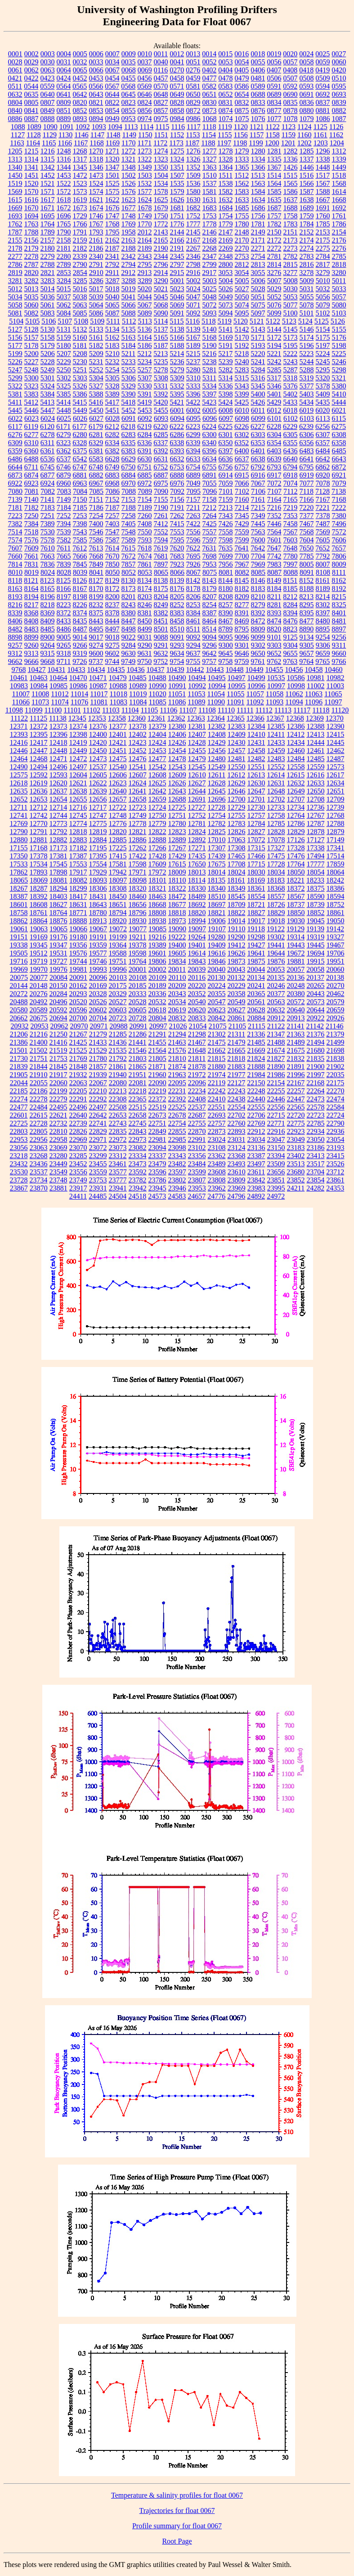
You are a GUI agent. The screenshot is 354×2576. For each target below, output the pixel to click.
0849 (47, 110)
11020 (157, 694)
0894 (96, 118)
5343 (242, 386)
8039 (80, 572)
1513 (258, 175)
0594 (322, 86)
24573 (157, 1196)
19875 (256, 961)
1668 (339, 199)
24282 (315, 1188)
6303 (258, 434)
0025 (322, 54)
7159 (226, 499)
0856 (145, 110)
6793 (274, 467)
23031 (237, 1139)
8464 (209, 621)
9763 (290, 661)
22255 (276, 1091)
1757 (274, 216)
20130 (216, 977)
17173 (58, 848)
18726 (276, 904)
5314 (225, 378)
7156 (177, 499)
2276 (339, 248)
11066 (21, 702)
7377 (307, 515)
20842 (217, 1018)
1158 (272, 135)
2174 (307, 240)
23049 (296, 1139)
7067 (258, 483)
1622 (112, 199)
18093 (98, 880)
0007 (112, 54)
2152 (307, 232)
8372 (64, 613)
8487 (80, 629)
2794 (128, 264)
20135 (276, 977)
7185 (80, 507)
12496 (58, 767)
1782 (274, 224)
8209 (242, 596)
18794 (118, 912)
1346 (96, 167)
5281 (209, 370)
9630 (128, 653)
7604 (307, 540)
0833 (258, 102)
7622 (193, 548)
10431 (57, 669)
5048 (209, 297)
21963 (177, 1074)
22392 (177, 1099)
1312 (339, 151)
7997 (290, 564)
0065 (80, 70)
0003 (47, 54)
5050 (242, 297)
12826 (237, 831)
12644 (197, 791)
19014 (237, 921)
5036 (47, 297)
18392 (39, 896)
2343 (145, 256)
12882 (58, 840)
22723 (316, 1115)
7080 (15, 491)
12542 (157, 767)
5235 (161, 361)
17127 (316, 840)
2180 (47, 248)
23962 (217, 1188)
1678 (145, 208)
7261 (161, 515)
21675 (296, 1050)
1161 (320, 135)
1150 (145, 135)
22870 (197, 1131)
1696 (64, 216)
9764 (306, 661)
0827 (161, 102)
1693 (15, 216)
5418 (128, 402)
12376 (98, 726)
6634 (209, 459)
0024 (306, 54)
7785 (307, 556)
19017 (256, 921)
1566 (307, 183)
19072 (118, 929)
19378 (138, 945)
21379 (335, 1034)
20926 (336, 1018)
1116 (178, 127)
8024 (47, 572)
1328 (226, 159)
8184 (274, 588)
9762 (274, 661)
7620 (177, 548)
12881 (39, 840)
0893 (80, 118)
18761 (39, 912)
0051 (193, 62)
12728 (216, 807)
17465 (237, 856)
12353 (97, 718)
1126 (336, 127)
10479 (118, 677)
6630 (145, 459)
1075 (242, 118)
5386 (80, 394)
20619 (177, 1010)
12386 (296, 726)
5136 (145, 329)
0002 (31, 54)
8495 (96, 629)
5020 (145, 289)
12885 (118, 840)
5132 (80, 329)
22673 (157, 1115)
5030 (290, 289)
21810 (177, 1058)
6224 (209, 426)
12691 (197, 799)
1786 (339, 224)
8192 (339, 588)
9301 (242, 645)
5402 (290, 394)
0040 (161, 62)
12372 (39, 726)
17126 (296, 840)
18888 (78, 921)
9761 (258, 661)
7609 (31, 548)
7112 (290, 491)
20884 (256, 1018)
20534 (177, 1002)
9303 (274, 645)
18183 (276, 880)
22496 (78, 1107)
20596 (78, 1010)
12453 (157, 750)
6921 (339, 475)
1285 (307, 151)
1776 (177, 224)
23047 (276, 1139)
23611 (256, 1172)
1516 (306, 175)
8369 (47, 613)
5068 (161, 305)
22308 (118, 1099)
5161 (96, 337)
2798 (193, 264)
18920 (118, 921)
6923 (31, 483)
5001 (177, 280)
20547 (217, 1002)
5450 (96, 410)
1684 (226, 208)
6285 (161, 434)
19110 (236, 929)
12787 (316, 823)
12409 (237, 734)
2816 (307, 264)
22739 (78, 1123)
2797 (177, 264)
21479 (237, 1042)
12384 (256, 726)
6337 (160, 443)
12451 (118, 750)
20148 (39, 985)
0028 (15, 62)
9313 (31, 653)
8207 (209, 596)
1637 (290, 199)
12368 (295, 718)
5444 (339, 402)
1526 (128, 183)
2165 (161, 240)
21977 (237, 1074)
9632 (161, 653)
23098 (177, 1147)
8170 (96, 588)
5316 (258, 378)
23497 (256, 1164)
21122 (276, 1026)
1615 (15, 199)
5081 (15, 313)
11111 (245, 710)
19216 (157, 937)
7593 (145, 540)
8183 (258, 588)
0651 (209, 94)
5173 (290, 337)
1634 (258, 199)
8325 (339, 605)
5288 (307, 370)
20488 (19, 1002)
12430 (237, 742)
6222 (177, 426)
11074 (59, 702)
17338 (316, 848)
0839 (339, 102)
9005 (64, 637)
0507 (290, 78)
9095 (226, 637)
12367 (275, 718)
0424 (64, 78)
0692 (323, 94)
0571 (177, 86)
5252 (96, 370)
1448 (323, 167)
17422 (138, 856)
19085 (157, 929)
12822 (157, 831)
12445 (336, 742)
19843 (197, 961)
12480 (217, 758)
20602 (98, 1010)
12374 (78, 726)
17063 (237, 840)
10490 (177, 677)
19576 (78, 953)
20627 (237, 1010)
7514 (15, 532)
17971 (138, 872)
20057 (296, 969)
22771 (276, 1123)
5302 (64, 378)
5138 (177, 329)
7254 (96, 515)
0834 (274, 102)
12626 (177, 783)
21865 (138, 1066)
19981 (78, 969)
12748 (118, 815)
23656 (276, 1172)
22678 (177, 1115)
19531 (58, 953)
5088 (128, 313)
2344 (161, 256)
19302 (276, 937)
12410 (256, 734)
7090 (161, 491)
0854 (112, 110)
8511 (193, 629)
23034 (256, 1139)
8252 (177, 605)
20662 (19, 1018)
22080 (118, 1083)
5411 (15, 402)
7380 (339, 515)
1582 (226, 191)
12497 (78, 767)
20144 (19, 985)
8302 (323, 605)
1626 (177, 199)
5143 (258, 329)
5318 (290, 378)
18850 (296, 912)
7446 (274, 524)
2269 (226, 248)
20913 (296, 1018)
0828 (177, 102)
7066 (242, 483)
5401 (274, 394)
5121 (257, 321)
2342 (128, 256)
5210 (112, 353)
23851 (276, 1180)
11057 (255, 694)
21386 (19, 1042)
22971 (98, 1139)
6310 (31, 443)
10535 (276, 677)
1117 (194, 127)
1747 (112, 216)
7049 (193, 483)
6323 (63, 443)
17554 (98, 864)
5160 (80, 337)
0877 (274, 110)
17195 (98, 848)
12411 (276, 734)
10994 (217, 686)
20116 (197, 977)
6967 (96, 483)
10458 (314, 669)
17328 (296, 848)
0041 (177, 62)
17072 (256, 840)
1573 (80, 191)
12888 (157, 840)
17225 (118, 848)
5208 (80, 353)
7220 (306, 507)
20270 (336, 985)
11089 (196, 702)
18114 (197, 880)
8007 (323, 564)
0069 (145, 70)
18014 (217, 872)
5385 (64, 394)
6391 (145, 451)
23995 (276, 1188)
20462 (336, 993)
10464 (58, 677)
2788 (47, 264)
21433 (98, 1042)
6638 (258, 459)
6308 (339, 434)
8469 (242, 621)
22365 (138, 1099)
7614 (112, 548)
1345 (80, 167)
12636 (39, 791)
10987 (98, 686)
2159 (80, 240)
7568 (307, 532)
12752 (197, 815)
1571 (47, 191)
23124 (237, 1147)
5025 (209, 289)
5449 (80, 410)
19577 (98, 953)
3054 (241, 272)
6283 (128, 434)
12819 (98, 831)
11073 (40, 702)
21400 (39, 1042)
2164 (145, 240)
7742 (274, 556)
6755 (209, 467)
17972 (157, 872)
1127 (18, 135)
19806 (157, 961)
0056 (274, 62)
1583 (242, 191)
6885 (145, 475)
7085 (96, 491)
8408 (31, 621)
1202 (304, 143)
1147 (97, 135)
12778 (138, 823)
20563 (276, 1002)
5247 (15, 370)
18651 (118, 904)
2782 (290, 256)
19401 (197, 945)
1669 (15, 208)
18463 (157, 896)
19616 (217, 953)
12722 (117, 807)
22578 (316, 1107)
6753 (177, 467)
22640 (78, 1115)
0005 (80, 54)
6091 (128, 418)
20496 (58, 1002)
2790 (80, 264)
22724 (336, 1115)
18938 (157, 921)
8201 (128, 596)
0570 (160, 86)
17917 (78, 872)
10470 (78, 677)
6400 (242, 451)
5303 (80, 378)
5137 (161, 329)
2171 (258, 240)
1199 (256, 143)
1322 (145, 159)
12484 (296, 758)
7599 (242, 540)
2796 (161, 264)
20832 (177, 1018)
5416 (96, 402)
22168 (315, 1083)
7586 (96, 540)
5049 (226, 297)
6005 (209, 410)
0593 (306, 86)
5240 (242, 361)
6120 (47, 426)
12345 (77, 718)
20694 (58, 1018)
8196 (47, 596)
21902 (336, 1066)
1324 (177, 159)
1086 (323, 118)
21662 (217, 1050)
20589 (39, 1010)
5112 (129, 321)
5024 (193, 289)
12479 (197, 758)
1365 (242, 167)
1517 (322, 175)
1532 (145, 183)
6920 (323, 475)
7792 (323, 556)
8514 (209, 629)
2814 (274, 264)
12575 (19, 775)
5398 (226, 394)
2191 (177, 248)
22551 (217, 1107)
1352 (193, 167)
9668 (47, 661)
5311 (209, 378)
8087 (274, 572)
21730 (19, 1058)
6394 (193, 451)
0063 (47, 70)
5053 (290, 297)
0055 (258, 62)
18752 (336, 904)
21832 (296, 1058)
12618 (19, 783)
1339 (339, 159)
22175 (335, 1083)
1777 (193, 224)
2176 (339, 240)
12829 (296, 831)
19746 (98, 961)
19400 (177, 945)
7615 (128, 548)
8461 (193, 621)
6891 (209, 475)
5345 (258, 386)
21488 (276, 1042)
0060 (339, 62)
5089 (145, 313)
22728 (39, 1123)
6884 (128, 475)
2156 (31, 240)
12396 (58, 734)
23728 (19, 1180)
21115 (256, 1026)
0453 (96, 78)
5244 (307, 361)
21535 (118, 1050)
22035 (336, 1074)
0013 (193, 54)
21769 (78, 1058)
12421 (118, 742)
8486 (64, 629)
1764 (47, 224)
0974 (145, 118)
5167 (193, 337)
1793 (96, 232)
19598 (138, 953)
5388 (96, 394)
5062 (64, 305)
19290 (236, 937)
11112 (264, 710)
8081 (226, 572)
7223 (15, 515)
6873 (15, 475)
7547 (112, 532)
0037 (145, 62)
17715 (256, 864)
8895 (322, 629)
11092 (255, 702)
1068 (209, 118)
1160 (304, 135)
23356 (197, 1155)
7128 (322, 491)
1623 (128, 199)
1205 (15, 151)
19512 (39, 953)
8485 (47, 629)
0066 (96, 70)
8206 (193, 596)
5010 (323, 280)
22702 (237, 1115)
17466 (256, 856)
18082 (78, 880)
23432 (19, 1164)
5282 (226, 370)
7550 (145, 532)
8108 (323, 572)
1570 (31, 191)
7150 (80, 499)
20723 (118, 1018)
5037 (64, 297)
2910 (96, 272)
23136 (256, 1147)
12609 (177, 775)
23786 (157, 1180)
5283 (242, 370)
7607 (15, 548)
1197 (224, 143)
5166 (177, 337)
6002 (193, 410)
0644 (112, 94)
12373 (58, 726)
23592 (138, 1172)
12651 (336, 791)
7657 (339, 548)
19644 (276, 953)
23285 (78, 1155)
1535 (177, 183)
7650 (306, 548)
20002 (157, 969)
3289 (145, 280)
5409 (323, 394)
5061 (47, 305)
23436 (39, 1164)
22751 (157, 1123)
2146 (209, 232)
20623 (217, 1010)
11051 (177, 694)
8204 (161, 596)
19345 (39, 945)
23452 (78, 1164)
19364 (118, 945)
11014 (79, 694)
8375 (96, 613)
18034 (276, 872)
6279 (64, 434)
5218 (241, 353)
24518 (137, 1196)
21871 (157, 1066)
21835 (315, 1058)
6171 (63, 426)
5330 (145, 386)
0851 (64, 110)
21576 (177, 1050)
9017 (96, 637)
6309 (15, 443)
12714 (58, 807)
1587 (307, 191)
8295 (307, 605)
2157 (47, 240)
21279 (98, 1034)
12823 (177, 831)
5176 (339, 337)
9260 (31, 645)
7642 (258, 548)
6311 (47, 443)
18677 (177, 904)
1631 (209, 199)
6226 (241, 426)
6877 (47, 475)
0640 (47, 94)
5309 (177, 378)
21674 (276, 1050)
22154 (276, 1083)
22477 (19, 1107)
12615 (296, 775)
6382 (112, 451)
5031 (307, 289)
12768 (336, 815)
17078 (276, 840)
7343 (226, 515)
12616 (315, 775)
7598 (226, 540)
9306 (323, 645)
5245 (323, 361)
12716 (78, 807)
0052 (209, 62)
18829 (276, 912)
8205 (177, 596)
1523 (80, 183)
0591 (274, 86)
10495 (217, 677)
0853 (96, 110)
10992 (197, 686)
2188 (128, 248)
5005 (242, 280)
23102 (197, 1147)
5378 (323, 386)
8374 (80, 613)
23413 (316, 1155)
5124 (305, 321)
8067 (193, 572)
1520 (31, 183)
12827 (256, 831)
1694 (31, 216)
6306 (307, 434)
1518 (339, 175)
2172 (274, 240)
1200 (272, 143)
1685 (242, 208)
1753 (209, 216)
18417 (78, 896)
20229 (237, 985)
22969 (78, 1139)
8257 (226, 605)
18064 (336, 872)
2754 (258, 256)
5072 (209, 305)
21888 (256, 1066)
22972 (118, 1139)
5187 (161, 345)
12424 (157, 742)
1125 (320, 127)
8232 (96, 605)
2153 (323, 232)
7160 (242, 499)
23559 (98, 1172)
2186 (96, 248)
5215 (193, 353)
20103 (118, 977)
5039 (96, 297)
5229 (64, 361)
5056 (323, 297)
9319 (80, 653)
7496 (339, 524)
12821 (138, 831)
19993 (98, 969)
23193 (336, 1147)
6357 (322, 443)
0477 (209, 78)
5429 (274, 402)
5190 (209, 345)
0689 (274, 94)
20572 (296, 1002)
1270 (96, 151)
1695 (47, 216)
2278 (31, 256)
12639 (98, 791)
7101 (226, 491)
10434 (96, 669)
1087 (339, 118)
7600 (258, 540)
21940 (118, 1074)
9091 (177, 637)
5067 (145, 305)
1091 (66, 127)
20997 (158, 1026)
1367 (274, 167)
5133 (96, 329)
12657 (118, 799)
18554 (256, 896)
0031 (64, 62)
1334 (258, 159)
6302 (242, 434)
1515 (290, 175)
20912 (276, 1018)
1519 (15, 183)
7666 (80, 556)
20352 (197, 993)
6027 (96, 418)
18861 (336, 912)
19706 (336, 953)
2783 (307, 256)
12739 (335, 807)
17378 (39, 856)
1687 (274, 208)
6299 (193, 434)
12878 (316, 831)
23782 (138, 1180)
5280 (193, 370)
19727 (58, 961)
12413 (315, 734)
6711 (31, 467)
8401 (339, 613)
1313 (15, 159)
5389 (112, 394)
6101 (274, 418)
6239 (306, 426)
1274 (161, 151)
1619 (80, 199)
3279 (322, 272)
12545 (197, 767)
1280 (258, 151)
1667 (323, 199)
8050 (112, 572)
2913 (144, 272)
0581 (193, 86)
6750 (128, 467)
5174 (307, 337)
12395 (39, 734)
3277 (290, 272)
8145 (241, 580)
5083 (47, 313)
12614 (276, 775)
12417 (39, 742)
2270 (242, 248)
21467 (197, 1042)
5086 (96, 313)
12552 (276, 767)
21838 (335, 1058)
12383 (237, 726)
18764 (58, 912)
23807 (197, 1180)
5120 (240, 321)
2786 (15, 264)
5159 (64, 337)
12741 (19, 815)
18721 (256, 904)
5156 (15, 337)
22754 (177, 1123)
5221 (274, 353)
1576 (128, 191)
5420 (160, 402)
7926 (193, 564)
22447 (296, 1099)
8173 (128, 588)
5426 (258, 402)
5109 (97, 321)
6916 (258, 475)
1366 (258, 167)
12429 (217, 742)
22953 (19, 1139)
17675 (217, 864)
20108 (138, 977)
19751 (118, 961)
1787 (15, 232)
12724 (157, 807)
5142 (242, 329)
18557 (276, 896)
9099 (258, 637)
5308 (161, 378)
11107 (188, 710)
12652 (19, 799)
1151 (161, 135)
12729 (236, 807)
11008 (40, 694)
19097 (197, 929)
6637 (242, 459)
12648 (276, 791)
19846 (217, 961)
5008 (290, 280)
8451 (161, 621)
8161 (322, 580)
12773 (58, 823)
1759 (307, 216)
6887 (161, 475)
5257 (145, 370)
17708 (237, 864)
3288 (128, 280)
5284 (258, 370)
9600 (96, 653)
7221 (322, 507)
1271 (112, 151)
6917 (274, 475)
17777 (316, 864)
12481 (237, 758)
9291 (161, 645)
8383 (177, 613)
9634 (177, 653)
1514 (274, 175)
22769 (256, 1123)
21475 (217, 1042)
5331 (161, 386)
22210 (98, 1091)
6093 (161, 418)
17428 (157, 856)
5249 (47, 370)
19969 (19, 969)
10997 (276, 686)
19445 (316, 945)
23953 (197, 1188)
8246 (145, 605)
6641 (307, 459)
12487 (336, 758)
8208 (226, 596)
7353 (290, 515)
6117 (15, 426)
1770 (145, 224)
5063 (80, 305)
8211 (274, 596)
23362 (217, 1155)
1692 (339, 208)
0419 (322, 70)
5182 (96, 345)
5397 (209, 394)
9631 (145, 653)
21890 (276, 1066)
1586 (290, 191)
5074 (242, 305)
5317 (274, 378)
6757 (241, 467)
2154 (339, 232)
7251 (47, 515)
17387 (78, 856)
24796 (236, 1196)
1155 (225, 135)
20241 (256, 985)
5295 (323, 370)
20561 (256, 1002)
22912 (256, 1131)
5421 (177, 402)
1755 (242, 216)
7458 (290, 524)
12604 (78, 775)
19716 (19, 961)
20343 (177, 993)
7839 (64, 564)
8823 (290, 629)
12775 (98, 823)
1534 (161, 183)
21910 (39, 1074)
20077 (39, 977)
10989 (138, 686)
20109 (157, 977)
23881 (58, 1188)
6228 (274, 426)
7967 (242, 564)
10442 (195, 669)
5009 (307, 280)
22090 (157, 1083)
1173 (176, 143)
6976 (177, 483)
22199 (58, 1091)
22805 (39, 1131)
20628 (256, 1010)
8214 (322, 596)
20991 (139, 1026)
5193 (258, 345)
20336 (157, 993)
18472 (177, 896)
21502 (39, 1050)
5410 (339, 394)
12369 (315, 718)
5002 (193, 280)
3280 (339, 272)
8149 (274, 580)
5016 (80, 289)
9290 (145, 645)
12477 (157, 758)
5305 (112, 378)
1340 (15, 167)
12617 (335, 775)
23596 (157, 1172)
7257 (112, 515)
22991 (197, 1139)
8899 (31, 637)
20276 (39, 993)
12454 (177, 750)
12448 (58, 750)
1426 (290, 167)
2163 (128, 240)
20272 (19, 993)
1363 (209, 167)
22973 (138, 1139)
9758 (225, 661)
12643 (177, 791)
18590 (316, 896)
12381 (197, 726)
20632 (276, 1010)
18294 (58, 888)
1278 (226, 151)
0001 (15, 54)
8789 (225, 629)
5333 (193, 386)
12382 (217, 726)
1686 (258, 208)
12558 (296, 767)
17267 (177, 848)
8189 (323, 588)
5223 (306, 353)
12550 (237, 767)
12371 (19, 726)
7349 (258, 515)
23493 (237, 1164)
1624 (145, 199)
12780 (177, 823)
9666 (31, 661)
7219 (290, 507)
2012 (145, 232)
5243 (290, 361)
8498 (128, 629)
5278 (161, 370)
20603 (118, 1010)
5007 (274, 280)
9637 (193, 653)
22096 (197, 1083)
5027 (242, 289)
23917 (78, 1188)
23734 (39, 1180)
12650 (316, 791)
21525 (78, 1050)
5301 (47, 378)
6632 (177, 459)
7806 (339, 556)
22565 (296, 1107)
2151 (290, 232)
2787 (31, 264)
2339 (80, 256)
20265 (316, 985)
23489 (217, 1164)
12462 (336, 750)
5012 (15, 289)
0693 (339, 94)
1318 (96, 159)
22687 (197, 1115)
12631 (276, 783)
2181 (64, 248)
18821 (217, 912)
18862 (19, 921)
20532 (157, 1002)
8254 (209, 605)
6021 (339, 410)
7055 (209, 483)
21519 (58, 1050)
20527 (118, 1002)
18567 (296, 896)
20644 (316, 1010)
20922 (316, 1018)
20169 (98, 985)
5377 (307, 386)
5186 (145, 345)
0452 (80, 78)
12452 (138, 750)
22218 (138, 1091)
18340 (217, 888)
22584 (336, 1107)
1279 (242, 151)
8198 (80, 596)
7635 (225, 548)
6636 (226, 459)
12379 (157, 726)
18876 (58, 921)
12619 (39, 783)
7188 (128, 507)
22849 (157, 1131)
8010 (15, 572)
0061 (15, 70)
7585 (80, 540)
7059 (226, 483)
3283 (47, 280)
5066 (128, 305)
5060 (31, 305)
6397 (226, 451)
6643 (339, 459)
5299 (15, 378)
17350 (19, 856)
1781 (258, 224)
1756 (258, 216)
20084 (58, 977)
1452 (47, 175)
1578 (161, 191)
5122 (273, 321)
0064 (64, 70)
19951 (336, 961)
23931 (98, 1188)
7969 (258, 564)
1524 (96, 183)
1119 (225, 127)
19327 (335, 937)
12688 (177, 799)
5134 (112, 329)
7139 (15, 499)
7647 (274, 548)
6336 (144, 443)
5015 (64, 289)
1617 (47, 199)
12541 (138, 767)
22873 (217, 1131)
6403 (274, 451)
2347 (209, 256)
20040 (216, 969)
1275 (177, 151)
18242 (335, 880)
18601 (19, 904)
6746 (63, 467)
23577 (118, 1172)
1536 (193, 183)
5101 (307, 313)
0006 (96, 54)
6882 (96, 475)
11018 (118, 694)
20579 (336, 1002)
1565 (290, 183)
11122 (19, 718)
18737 (296, 904)
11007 (21, 694)
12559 (316, 767)
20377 (276, 993)
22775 (296, 1123)
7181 (15, 507)
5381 (15, 394)
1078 (290, 118)
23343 (177, 1155)
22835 (118, 1131)
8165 (47, 588)
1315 (47, 159)
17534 (39, 864)
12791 (39, 831)
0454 (112, 78)
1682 (193, 208)
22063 (78, 1083)
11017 (99, 694)
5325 (64, 386)
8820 (274, 629)
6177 (79, 426)
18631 (78, 904)
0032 (80, 62)
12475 (118, 758)
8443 (96, 621)
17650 (197, 864)
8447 (128, 621)
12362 (176, 718)
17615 (177, 864)
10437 (156, 669)
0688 (258, 94)
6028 (112, 418)
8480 (323, 621)
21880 (217, 1066)
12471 (58, 758)
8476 (290, 621)
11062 (294, 694)
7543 (80, 532)
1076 (258, 118)
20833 (197, 1018)
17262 (138, 848)
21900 (316, 1066)
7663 (47, 556)
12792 (58, 831)
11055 (235, 694)
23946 (177, 1188)
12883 (78, 840)
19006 (217, 921)
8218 (47, 605)
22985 (177, 1139)
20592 (58, 1010)
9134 (307, 637)
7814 (15, 564)
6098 (242, 418)
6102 (290, 418)
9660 (339, 653)
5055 (307, 297)
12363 (196, 718)
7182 (31, 507)
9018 (112, 637)
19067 (98, 929)
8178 (193, 588)
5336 (226, 386)
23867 (19, 1188)
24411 (78, 1196)
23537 (39, 1172)
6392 (161, 451)
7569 (323, 532)
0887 (31, 118)
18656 (138, 904)
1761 (339, 216)
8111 (339, 572)
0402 (209, 70)
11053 (196, 694)
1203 (321, 143)
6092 (145, 418)
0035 (128, 62)
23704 (315, 1172)
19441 (276, 945)
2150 (274, 232)
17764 (296, 864)
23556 (78, 1172)
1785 (323, 224)
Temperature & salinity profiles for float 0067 (177, 2495)
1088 (18, 127)
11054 (216, 694)
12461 (316, 750)
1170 (128, 143)
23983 (256, 1188)
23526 (336, 1164)
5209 (96, 353)
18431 (98, 896)
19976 (58, 969)
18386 (336, 888)
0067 (112, 70)
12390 (336, 726)
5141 (226, 329)
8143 (209, 580)
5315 (241, 378)
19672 (296, 953)
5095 (242, 313)
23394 (276, 1155)
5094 (226, 313)
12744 (58, 815)
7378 (323, 515)
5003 (209, 280)
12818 (78, 831)
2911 (112, 272)
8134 (144, 580)
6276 (15, 434)
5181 (80, 345)
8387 (209, 613)
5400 (258, 394)
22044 (19, 1083)
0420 (339, 70)
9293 (177, 645)
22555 (256, 1107)
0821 (96, 102)
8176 (177, 588)
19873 (237, 961)
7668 (96, 556)
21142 (315, 1026)
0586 (241, 86)
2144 (177, 232)
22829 (98, 1131)
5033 (339, 289)
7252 (64, 515)
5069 (177, 305)
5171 (258, 337)
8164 (31, 588)
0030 (47, 62)
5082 (31, 313)
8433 (64, 621)
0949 (112, 118)
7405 (128, 524)
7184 (64, 507)
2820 (31, 272)
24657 (197, 1196)
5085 (80, 313)
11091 (235, 702)
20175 (118, 985)
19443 (296, 945)
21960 (157, 1074)
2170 (242, 240)
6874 (31, 475)
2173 (290, 240)
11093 (274, 702)
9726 (79, 661)
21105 (237, 1026)
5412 (31, 402)
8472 (258, 621)
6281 (96, 434)
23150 (276, 1147)
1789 (47, 232)
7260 (145, 515)
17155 (19, 848)
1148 (113, 135)
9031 (145, 637)
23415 (336, 1155)
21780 (98, 1058)
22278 (39, 1099)
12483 (276, 758)
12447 (39, 750)
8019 (31, 572)
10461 (19, 677)
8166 (64, 588)
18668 (157, 904)
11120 (340, 710)
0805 (31, 102)
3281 (15, 280)
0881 (323, 110)
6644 (15, 467)
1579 (177, 191)
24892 (256, 1196)
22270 (336, 1091)
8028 (64, 572)
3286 (96, 280)
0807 (47, 102)
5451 (112, 410)
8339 (15, 613)
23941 (118, 1188)
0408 (290, 70)
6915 (242, 475)
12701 (256, 799)
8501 (161, 629)
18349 (237, 888)
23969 (237, 1188)
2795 (145, 264)
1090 (50, 127)
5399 (242, 394)
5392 (161, 394)
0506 (274, 78)
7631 (209, 548)
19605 (177, 953)
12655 (78, 799)
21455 (157, 1042)
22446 (276, 1099)
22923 (296, 1131)
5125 (321, 321)
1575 (112, 191)
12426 (177, 742)
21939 (98, 1074)
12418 (58, 742)
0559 (47, 86)
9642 (209, 653)
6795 (306, 467)
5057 (339, 297)
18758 (19, 912)
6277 (31, 434)
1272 (128, 151)
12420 (98, 742)
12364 (216, 718)
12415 (335, 734)
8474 (274, 621)
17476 (296, 856)
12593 (58, 775)
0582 (209, 86)
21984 (256, 1074)
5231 (96, 361)
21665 (237, 1050)
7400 (96, 524)
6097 (226, 418)
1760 (323, 216)
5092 (193, 313)
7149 (64, 499)
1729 (80, 216)
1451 (31, 175)
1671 (47, 208)
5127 (15, 329)
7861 (145, 564)
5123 (289, 321)
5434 (306, 402)
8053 (145, 572)
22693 (217, 1115)
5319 (306, 378)
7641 (241, 548)
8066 (177, 572)
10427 (37, 669)
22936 (336, 1131)
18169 (256, 880)
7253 (80, 515)
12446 (19, 750)
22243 (237, 1091)
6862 (322, 467)
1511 (226, 175)
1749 (145, 216)
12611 (216, 775)
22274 (19, 1099)
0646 (145, 94)
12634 (336, 783)
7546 (96, 532)
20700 (78, 1018)
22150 (256, 1083)
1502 (128, 175)
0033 (96, 62)
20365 (256, 993)
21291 (157, 1034)
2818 (339, 264)
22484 (39, 1107)
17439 (217, 856)
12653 (39, 799)
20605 (138, 1010)
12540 (118, 767)
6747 (79, 467)
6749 (112, 467)
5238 (209, 361)
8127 (96, 580)
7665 (64, 556)
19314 (296, 937)
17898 (58, 872)
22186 (39, 1091)
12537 (98, 767)
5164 (145, 337)
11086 (177, 702)
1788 (31, 232)
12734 (296, 807)
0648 (161, 94)
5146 (307, 329)
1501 (112, 175)
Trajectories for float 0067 (177, 2510)
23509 (276, 1164)
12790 (19, 831)
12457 (237, 750)
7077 (307, 483)
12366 (255, 718)
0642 (80, 94)
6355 (290, 443)
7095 (193, 491)
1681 (177, 208)
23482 (177, 1164)
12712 (38, 807)
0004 (64, 54)
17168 (39, 848)
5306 (128, 378)
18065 (19, 880)
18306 (98, 888)
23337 (157, 1155)
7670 (112, 556)
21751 (39, 1058)
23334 (138, 1155)
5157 (31, 337)
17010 (217, 840)
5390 (128, 394)
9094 (209, 637)
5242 (274, 361)
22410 (217, 1099)
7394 (64, 524)
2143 (161, 232)
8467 (226, 621)
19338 (19, 945)
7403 (112, 524)
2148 (242, 232)
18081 (58, 880)
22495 (58, 1107)
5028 (258, 289)
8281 (274, 605)
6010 (242, 410)
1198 (240, 143)
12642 (157, 791)
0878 (290, 110)
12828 (276, 831)
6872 (339, 467)
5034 (15, 297)
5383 (31, 394)
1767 (96, 224)
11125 (38, 718)
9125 (290, 637)
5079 (323, 305)
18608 (39, 904)
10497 (237, 677)
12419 (78, 742)
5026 (226, 289)
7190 (161, 507)
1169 (113, 143)
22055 (39, 1083)
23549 (58, 1172)
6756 (225, 467)
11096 (314, 702)
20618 (157, 1010)
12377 (118, 726)
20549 (237, 1002)
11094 (294, 702)
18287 (39, 888)
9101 (274, 637)
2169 (226, 240)
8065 (161, 572)
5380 (339, 386)
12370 (335, 718)
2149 (258, 232)
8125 (63, 580)
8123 (47, 580)
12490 (19, 767)
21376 (315, 1034)
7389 (47, 524)
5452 (128, 410)
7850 (112, 564)
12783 (237, 823)
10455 (274, 669)
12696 (217, 799)
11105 (149, 710)
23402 (296, 1155)
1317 (80, 159)
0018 (258, 54)
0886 (15, 118)
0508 (307, 78)
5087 (112, 313)
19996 (118, 969)
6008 (226, 410)
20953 (40, 1026)
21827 (276, 1058)
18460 (138, 896)
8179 (209, 588)
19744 (78, 961)
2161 (96, 240)
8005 (307, 564)
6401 (258, 451)
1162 (336, 135)
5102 (323, 313)
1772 (161, 224)
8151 (290, 580)
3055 (258, 272)
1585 (274, 191)
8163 (15, 588)
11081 (99, 702)
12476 (138, 758)
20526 (98, 1002)
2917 (209, 272)
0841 (31, 110)
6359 (15, 451)
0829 (193, 102)
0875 (242, 110)
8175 (161, 588)
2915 (177, 272)
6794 (290, 467)
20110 (177, 977)
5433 (290, 402)
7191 (177, 507)
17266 (157, 848)
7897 (161, 564)
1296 (323, 151)
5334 (209, 386)
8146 (258, 580)
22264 (316, 1091)
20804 (157, 1018)
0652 (226, 94)
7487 (323, 524)
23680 (296, 1172)
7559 (242, 532)
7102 (242, 491)
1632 (226, 199)
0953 (128, 118)
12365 (236, 718)
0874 (226, 110)
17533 (19, 864)
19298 (256, 937)
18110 (177, 880)
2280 (64, 256)
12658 (138, 799)
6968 (112, 483)
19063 (39, 929)
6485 (339, 451)
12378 (138, 726)
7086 (112, 491)
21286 (138, 1034)
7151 (96, 499)
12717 (98, 807)
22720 (296, 1115)
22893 (237, 1131)
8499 (145, 629)
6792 (258, 467)
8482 (15, 629)
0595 (339, 86)
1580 (193, 191)
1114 (147, 127)
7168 (339, 499)
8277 (242, 605)
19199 (118, 937)
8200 (112, 596)
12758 (276, 815)
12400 (98, 734)
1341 (31, 167)
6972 (145, 483)
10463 (39, 677)
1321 (128, 159)
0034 (112, 62)
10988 (118, 686)
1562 (242, 183)
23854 (316, 1180)
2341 (112, 256)
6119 (31, 426)
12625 (157, 783)
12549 (217, 767)
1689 (307, 208)
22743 (118, 1123)
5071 (193, 305)
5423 (209, 402)
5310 (193, 378)
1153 (193, 135)
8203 (145, 596)
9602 (112, 653)
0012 (177, 54)
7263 (193, 515)
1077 (274, 118)
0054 (242, 62)
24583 (177, 1196)
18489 (197, 896)
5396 (193, 394)
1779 (226, 224)
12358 (117, 718)
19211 (137, 937)
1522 (64, 183)
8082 (242, 572)
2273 (290, 248)
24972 (276, 1196)
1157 (257, 135)
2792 (112, 264)
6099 (258, 418)
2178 (15, 248)
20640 (296, 1010)
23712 (335, 1172)
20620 (197, 1010)
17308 (237, 848)
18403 (58, 896)
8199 (96, 596)
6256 (322, 426)
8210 (258, 596)
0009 (128, 54)
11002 (315, 686)
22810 (58, 1131)
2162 (112, 240)
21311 (236, 1034)
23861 (336, 1180)
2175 (323, 240)
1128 (33, 135)
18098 (138, 880)
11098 (14, 710)
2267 (193, 248)
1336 (290, 159)
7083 (64, 491)
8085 (258, 572)
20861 (237, 1018)
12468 (39, 758)
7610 (47, 548)
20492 (39, 1002)
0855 (128, 110)
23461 (118, 1164)
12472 (78, 758)
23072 (98, 1147)
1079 (307, 118)
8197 (64, 596)
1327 (209, 159)
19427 (256, 945)
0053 (226, 62)
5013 (31, 289)
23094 (157, 1147)
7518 (31, 532)
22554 (237, 1107)
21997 (316, 1074)
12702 (276, 799)
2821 (47, 272)
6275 (339, 426)
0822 (112, 102)
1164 (33, 143)
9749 (128, 661)
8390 (226, 613)
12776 (118, 823)
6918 (290, 475)
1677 (128, 208)
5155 (339, 329)
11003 (335, 686)
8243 (128, 605)
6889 (193, 475)
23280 (58, 1155)
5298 (339, 370)
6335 (128, 443)
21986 (276, 1074)
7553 (177, 532)
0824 (145, 102)
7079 (339, 483)
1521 (47, 183)
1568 (339, 183)
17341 (336, 848)
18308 (118, 888)
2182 (80, 248)
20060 (335, 969)
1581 (209, 191)
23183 (296, 1147)
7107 (274, 491)
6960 (64, 483)
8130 (128, 580)
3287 (112, 280)
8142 (193, 580)
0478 (226, 78)
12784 (256, 823)
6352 (241, 443)
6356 (306, 443)
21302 (217, 1034)
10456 (294, 669)
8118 (15, 580)
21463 (177, 1042)
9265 (64, 645)
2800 (226, 264)
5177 (15, 345)
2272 (274, 248)
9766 (339, 661)
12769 (19, 823)
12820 (118, 831)
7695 (193, 556)
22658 (138, 1115)
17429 (177, 856)
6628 (112, 459)
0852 (80, 110)
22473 (316, 1099)
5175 (323, 337)
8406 (15, 621)
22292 (98, 1099)
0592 (290, 86)
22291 (78, 1099)
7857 (128, 564)
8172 (112, 588)
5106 (48, 321)
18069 (39, 880)
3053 (225, 272)
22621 (58, 1115)
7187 (112, 507)
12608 (157, 775)
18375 (316, 888)
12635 (19, 791)
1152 (177, 135)
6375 (80, 451)
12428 (197, 742)
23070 (78, 1147)
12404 (157, 734)
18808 (157, 912)
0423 (47, 78)
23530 (19, 1172)
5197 (323, 345)
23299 (98, 1155)
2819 (15, 272)
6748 (96, 467)
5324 (47, 386)
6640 (290, 459)
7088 (128, 491)
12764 (296, 815)
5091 (177, 313)
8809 (258, 629)
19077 (138, 929)
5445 (15, 410)
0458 (177, 78)
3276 (274, 272)
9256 (339, 637)
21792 (118, 1058)
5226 (15, 361)
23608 (217, 1172)
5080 (339, 305)
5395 (177, 394)
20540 (197, 1002)
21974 (217, 1074)
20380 (296, 993)
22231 (177, 1091)
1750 (161, 216)
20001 (138, 969)
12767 (316, 815)
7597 (209, 540)
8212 (290, 596)
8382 (161, 613)
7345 (242, 515)
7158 (209, 499)
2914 (160, 272)
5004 (226, 280)
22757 (217, 1123)
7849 (96, 564)
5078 (307, 305)
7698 (209, 556)
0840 (15, 110)
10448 (235, 669)
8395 (307, 613)
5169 (226, 337)
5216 (209, 353)
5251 (80, 370)
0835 (290, 102)
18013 (197, 872)
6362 (64, 451)
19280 (216, 937)
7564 (274, 532)
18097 (118, 880)
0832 (242, 102)
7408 (145, 524)
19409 (217, 945)
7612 (79, 548)
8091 (307, 572)
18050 (296, 872)
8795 (241, 629)
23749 (78, 1180)
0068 (128, 70)
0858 (177, 110)
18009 (177, 872)
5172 (274, 337)
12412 (296, 734)
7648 (290, 548)
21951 (138, 1074)
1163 (17, 143)
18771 (78, 912)
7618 (144, 548)
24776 (216, 1196)
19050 (336, 921)
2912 (128, 272)
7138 (339, 491)
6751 (144, 467)
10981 (316, 677)
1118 (209, 127)
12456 (217, 750)
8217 (31, 605)
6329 (96, 443)
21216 (39, 1034)
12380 (177, 726)
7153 (128, 499)
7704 (258, 556)
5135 (128, 329)
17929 (98, 872)
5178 (31, 345)
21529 (98, 1050)
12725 (177, 807)
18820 (197, 912)
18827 (256, 912)
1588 (323, 191)
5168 (209, 337)
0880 (307, 110)
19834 (177, 961)
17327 (276, 848)
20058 (315, 969)
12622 (98, 783)
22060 (58, 1083)
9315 (47, 653)
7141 (47, 499)
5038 (80, 297)
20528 (138, 1002)
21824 (256, 1058)
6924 (47, 483)
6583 (96, 459)
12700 (237, 799)
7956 (226, 564)
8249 (161, 605)
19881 (296, 961)
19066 (78, 929)
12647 (256, 791)
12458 (256, 750)
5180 (64, 345)
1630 (193, 199)
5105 (32, 321)
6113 (323, 418)
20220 (197, 985)
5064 (96, 305)
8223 (64, 605)
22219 (157, 1091)
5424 (225, 402)
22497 (98, 1107)
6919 (307, 475)
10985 (58, 686)
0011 (161, 54)
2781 (274, 256)
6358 (339, 443)
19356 (78, 945)
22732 (58, 1123)
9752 (160, 661)
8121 (31, 580)
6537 (64, 459)
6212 (112, 426)
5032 (323, 289)
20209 (177, 985)
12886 (138, 840)
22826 (78, 1131)
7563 (258, 532)
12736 (315, 807)
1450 (15, 175)
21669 (256, 1050)
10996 (256, 686)
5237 (193, 361)
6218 (128, 426)
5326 (80, 386)
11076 (79, 702)
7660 (15, 556)
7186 (96, 507)
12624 (138, 783)
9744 (112, 661)
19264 (197, 937)
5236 (177, 361)
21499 (336, 1042)
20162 (78, 985)
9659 (323, 653)
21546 (138, 1050)
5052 (274, 297)
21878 (197, 1066)
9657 (307, 653)
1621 (96, 199)
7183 (47, 507)
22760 (237, 1123)
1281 (274, 151)
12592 (39, 775)
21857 (98, 1066)
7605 (323, 540)
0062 (31, 70)
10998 (296, 686)
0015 (225, 54)
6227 (258, 426)
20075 (19, 977)
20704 (98, 1018)
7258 (128, 515)
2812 (242, 264)
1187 (192, 143)
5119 (224, 321)
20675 (39, 1018)
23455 (98, 1164)
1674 (96, 208)
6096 (209, 418)
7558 (226, 532)
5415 (79, 402)
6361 (47, 451)
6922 (15, 483)
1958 (128, 232)
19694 (316, 953)
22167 (296, 1083)
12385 (276, 726)
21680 (316, 1050)
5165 (161, 337)
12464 (19, 758)
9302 (258, 645)
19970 (39, 969)
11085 (157, 702)
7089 (145, 491)
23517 (316, 1164)
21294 (177, 1034)
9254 (323, 637)
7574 (15, 540)
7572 (339, 532)
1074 (226, 118)
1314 (31, 159)
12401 (118, 734)
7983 (274, 564)
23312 (118, 1155)
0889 (64, 118)
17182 (78, 848)
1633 (242, 199)
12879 (336, 831)
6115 (339, 418)
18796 (138, 912)
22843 (138, 1131)
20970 (79, 1026)
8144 (225, 580)
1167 (81, 143)
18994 (197, 921)
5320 (322, 378)
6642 (323, 459)
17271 (197, 848)
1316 (64, 159)
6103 (307, 418)
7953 (209, 564)
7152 (112, 499)
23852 (296, 1180)
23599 (197, 1172)
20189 (157, 985)
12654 (58, 799)
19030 (296, 921)
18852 (316, 912)
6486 (15, 459)
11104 (130, 710)
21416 (58, 1042)
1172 (160, 143)
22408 (197, 1099)
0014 (209, 54)
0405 (241, 70)
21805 (157, 1058)
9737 (96, 661)
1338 (323, 159)
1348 (128, 167)
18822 (237, 912)
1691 (323, 208)
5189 (193, 345)
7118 (307, 491)
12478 (177, 758)
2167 (193, 240)
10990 (157, 686)
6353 (258, 443)
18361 (256, 888)
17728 (276, 864)
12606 (118, 775)
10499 (256, 677)
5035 (31, 297)
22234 (197, 1091)
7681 (161, 556)
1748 (128, 216)
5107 (65, 321)
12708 (316, 799)
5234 (145, 361)
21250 (58, 1034)
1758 (290, 216)
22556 (276, 1107)
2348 (226, 256)
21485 (256, 1042)
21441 (138, 1042)
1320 (112, 159)
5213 (160, 353)
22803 (19, 1131)
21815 (216, 1058)
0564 (63, 86)
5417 (112, 402)
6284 (145, 434)
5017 (96, 289)
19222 (177, 937)
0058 (307, 62)
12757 (256, 815)
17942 (118, 872)
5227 (31, 361)
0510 (339, 78)
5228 (47, 361)
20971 (99, 1026)
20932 (20, 1026)
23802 (177, 1180)
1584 (258, 191)
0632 (15, 94)
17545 (58, 864)
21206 (19, 1034)
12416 (19, 742)
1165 (49, 143)
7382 (15, 524)
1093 (99, 127)
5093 (209, 313)
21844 (39, 1066)
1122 (272, 127)
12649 (296, 791)
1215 (31, 151)
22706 (256, 1115)
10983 (19, 686)
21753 (58, 1058)
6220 (160, 426)
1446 (307, 167)
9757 (209, 661)
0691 (307, 94)
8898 (15, 637)
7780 (290, 556)
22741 (98, 1123)
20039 (197, 969)
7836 (47, 564)
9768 (19, 669)
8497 (112, 629)
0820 (80, 102)
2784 (323, 256)
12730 (256, 807)
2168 (209, 240)
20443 (316, 993)
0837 (323, 102)
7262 (177, 515)
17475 (276, 856)
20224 (217, 985)
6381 (96, 451)
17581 (118, 864)
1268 (80, 151)
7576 (31, 540)
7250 (31, 515)
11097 (333, 702)
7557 (209, 532)
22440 (256, 1099)
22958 (58, 1139)
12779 (157, 823)
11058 (274, 694)
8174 (145, 588)
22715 (276, 1115)
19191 (98, 937)
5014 (47, 289)
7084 (80, 491)
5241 (258, 361)
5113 (145, 321)
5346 (274, 386)
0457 (161, 78)
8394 (290, 613)
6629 (128, 459)
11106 (168, 710)
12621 (78, 783)
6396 (209, 451)
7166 (307, 499)
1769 (128, 224)
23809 (237, 1180)
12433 (276, 742)
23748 (58, 1180)
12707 (296, 799)
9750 (144, 661)
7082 (47, 491)
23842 (256, 1180)
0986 (193, 118)
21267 (78, 1034)
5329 (128, 386)
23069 (58, 1147)
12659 (157, 799)
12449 (78, 750)
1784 (307, 224)
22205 (78, 1091)
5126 (338, 321)
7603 (290, 540)
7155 (161, 499)
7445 (258, 524)
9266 (80, 645)
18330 (197, 888)
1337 (307, 159)
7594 (161, 540)
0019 (274, 54)
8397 (323, 613)
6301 (226, 434)
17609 (157, 864)
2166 (177, 240)
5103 (339, 313)
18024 (237, 872)
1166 (65, 143)
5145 (290, 329)
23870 (39, 1188)
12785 (276, 823)
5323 (31, 386)
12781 (197, 823)
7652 (322, 548)
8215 (339, 596)
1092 (83, 127)
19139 (315, 929)
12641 (138, 791)
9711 (64, 661)
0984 (177, 118)
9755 (193, 661)
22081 (138, 1083)
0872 (193, 110)
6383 (128, 451)
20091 (78, 977)
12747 (98, 815)
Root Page (177, 2541)
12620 (58, 783)
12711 (18, 807)
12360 (137, 718)
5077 (290, 305)
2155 (15, 240)
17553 (78, 864)
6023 (31, 418)
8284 (290, 605)
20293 (78, 993)
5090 (161, 313)
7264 (209, 515)
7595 (177, 540)
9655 (290, 653)
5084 (64, 313)
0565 (79, 86)
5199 (15, 353)
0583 (225, 86)
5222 (290, 353)
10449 (255, 669)
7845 (80, 564)
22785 (316, 1123)
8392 (258, 613)
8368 (31, 613)
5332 (177, 386)
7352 (274, 515)
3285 (80, 280)
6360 (31, 451)
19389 (157, 945)
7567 (290, 532)
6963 (80, 483)
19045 (316, 921)
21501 (19, 1050)
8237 (112, 605)
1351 (177, 167)
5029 (274, 289)
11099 (33, 710)
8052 (128, 572)
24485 (98, 1196)
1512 (241, 175)
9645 (226, 653)
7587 (112, 540)
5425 (241, 402)
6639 (274, 459)
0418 (306, 70)
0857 (161, 110)
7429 (242, 524)
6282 (112, 434)
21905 (19, 1074)
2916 (193, 272)
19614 (197, 953)
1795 (112, 232)
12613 (256, 775)
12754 (217, 815)
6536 (47, 459)
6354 (274, 443)
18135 (216, 880)
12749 (138, 815)
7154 (145, 499)
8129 (112, 580)
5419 (144, 402)
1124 (304, 127)
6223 (193, 426)
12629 (237, 783)
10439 (175, 669)
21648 (197, 1050)
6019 (306, 410)
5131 (64, 329)
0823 (128, 102)
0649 (177, 94)
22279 (58, 1099)
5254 (112, 370)
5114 (161, 321)
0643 (96, 94)
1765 (64, 224)
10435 (116, 669)
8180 (226, 588)
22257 (296, 1091)
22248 (256, 1091)
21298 (197, 1034)
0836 (307, 102)
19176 (58, 937)
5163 (128, 337)
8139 (177, 580)
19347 (58, 945)
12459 (276, 750)
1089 (34, 127)
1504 (161, 175)
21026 (178, 1026)
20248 (296, 985)
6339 (193, 443)
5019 (128, 289)
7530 (47, 532)
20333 (138, 993)
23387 (256, 1155)
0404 (225, 70)
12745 (78, 815)
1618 (64, 199)
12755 (237, 815)
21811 (197, 1058)
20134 (256, 977)
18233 (315, 880)
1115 (162, 127)
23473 (138, 1164)
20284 (58, 993)
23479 (157, 1164)
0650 (193, 94)
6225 (225, 426)
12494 (39, 767)
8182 (242, 588)
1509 (193, 175)
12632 (296, 783)
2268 (209, 248)
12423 (138, 742)
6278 (47, 434)
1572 (64, 191)
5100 (290, 313)
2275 (323, 248)
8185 (290, 588)
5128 (31, 329)
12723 (137, 807)
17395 (98, 856)
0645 (128, 94)
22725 (19, 1123)
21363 (296, 1034)
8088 (290, 572)
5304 (96, 378)
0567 (112, 86)
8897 (339, 629)
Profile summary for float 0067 (177, 2526)
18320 (138, 888)
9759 (241, 661)
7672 (128, 556)
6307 (323, 434)
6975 (161, 483)
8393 (274, 613)
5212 (144, 353)
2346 (193, 256)
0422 (31, 78)
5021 (161, 289)
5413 (47, 402)
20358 (237, 993)
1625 (161, 199)
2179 (31, 248)
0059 (323, 62)
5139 (193, 329)
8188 (307, 588)
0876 (258, 110)
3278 (306, 272)
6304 (274, 434)
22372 (157, 1099)
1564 (274, 183)
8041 (96, 572)
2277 (15, 256)
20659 (336, 1010)
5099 (274, 313)
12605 (98, 775)
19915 (316, 961)
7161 (258, 499)
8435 (80, 621)
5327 (96, 386)
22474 (336, 1099)
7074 (290, 483)
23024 (217, 1139)
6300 (209, 434)
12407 (197, 734)
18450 (118, 896)
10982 (336, 677)
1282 (290, 151)
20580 (19, 1010)
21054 (198, 1026)
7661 (31, 556)
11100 (53, 710)
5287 (290, 370)
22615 (39, 1115)
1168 (96, 143)
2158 (64, 240)
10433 (76, 669)
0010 (145, 54)
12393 (19, 734)
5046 (177, 297)
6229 (290, 426)
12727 (197, 807)
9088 (161, 637)
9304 (290, 645)
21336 (256, 1034)
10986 (78, 686)
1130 (65, 135)
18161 (236, 880)
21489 (296, 1042)
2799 (209, 264)
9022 (128, 637)
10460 (334, 669)
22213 (118, 1091)
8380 (128, 613)
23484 (197, 1164)
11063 (314, 694)
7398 (80, 524)
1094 (115, 127)
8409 (47, 621)
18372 (296, 888)
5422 (193, 402)
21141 (295, 1026)
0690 (290, 94)
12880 (19, 840)
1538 (226, 183)
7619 (160, 548)
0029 (31, 62)
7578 (47, 540)
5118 (208, 321)
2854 (80, 272)
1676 (112, 208)
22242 (217, 1091)
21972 (197, 1074)
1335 (274, 159)
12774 (78, 823)
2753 (242, 256)
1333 (242, 159)
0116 (161, 70)
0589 (258, 86)
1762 (15, 224)
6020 (322, 410)
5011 (339, 280)
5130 (47, 329)
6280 (80, 434)
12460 (296, 750)
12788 (336, 823)
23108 (217, 1147)
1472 (80, 175)
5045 (161, 297)
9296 (209, 645)
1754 (226, 216)
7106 (258, 491)
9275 (112, 645)
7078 (323, 483)
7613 (96, 548)
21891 (296, 1066)
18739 (316, 904)
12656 (98, 799)
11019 (138, 694)
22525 (177, 1107)
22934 (316, 1131)
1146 (81, 135)
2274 (307, 248)
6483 (307, 451)
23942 (138, 1188)
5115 (177, 321)
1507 (177, 175)
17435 (197, 856)
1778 (209, 224)
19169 (39, 937)
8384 (193, 613)
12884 (98, 840)
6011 (258, 410)
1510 (209, 175)
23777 (118, 1180)
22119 (216, 1083)
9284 (128, 645)
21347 (276, 1034)
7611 (64, 548)
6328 (79, 443)
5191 (226, 345)
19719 (39, 961)
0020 (290, 54)
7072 (274, 483)
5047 (193, 297)
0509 (323, 78)
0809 (64, 102)
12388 (316, 726)
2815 (290, 264)
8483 (31, 629)
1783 (290, 224)
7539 (64, 532)
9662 (15, 661)
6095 (193, 418)
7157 (193, 499)
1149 (129, 135)
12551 (256, 767)
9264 (47, 645)
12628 (217, 783)
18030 (256, 872)
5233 (128, 361)
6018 (290, 410)
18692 (197, 904)
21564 (157, 1050)
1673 (80, 208)
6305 (290, 434)
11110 (226, 710)
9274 (96, 645)
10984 (39, 686)
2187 (112, 248)
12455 (197, 750)
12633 (316, 783)
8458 (177, 621)
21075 (218, 1026)
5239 (226, 361)
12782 (217, 823)
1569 (15, 191)
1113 (131, 127)
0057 (290, 62)
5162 (112, 337)
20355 (217, 993)
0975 (161, 118)
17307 (217, 848)
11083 (118, 702)
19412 (237, 945)
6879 (64, 475)
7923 (177, 564)
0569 (144, 86)
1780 (242, 224)
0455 (128, 78)
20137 (315, 977)
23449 (58, 1164)
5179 (47, 345)
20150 (58, 985)
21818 (236, 1058)
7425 (209, 524)
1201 (288, 143)
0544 (31, 86)
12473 (98, 758)
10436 (136, 669)
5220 (258, 353)
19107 (217, 929)
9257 (15, 645)
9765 (322, 661)
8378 (112, 613)
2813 (258, 264)
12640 (118, 791)
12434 (296, 742)
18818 (177, 912)
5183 (112, 345)
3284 (64, 280)
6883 (112, 475)
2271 (258, 248)
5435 (322, 402)
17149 (336, 840)
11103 (111, 710)
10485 (138, 677)
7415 (177, 524)
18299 (78, 888)
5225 (339, 353)
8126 (79, 580)
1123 (289, 127)
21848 (78, 1066)
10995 (237, 686)
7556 (193, 532)
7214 (241, 507)
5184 (128, 345)
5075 (258, 305)
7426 (226, 524)
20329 (118, 993)
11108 (207, 710)
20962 (59, 1026)
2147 (226, 232)
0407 (274, 70)
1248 (64, 151)
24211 (296, 1188)
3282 (31, 280)
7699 (226, 556)
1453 (64, 175)
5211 (128, 353)
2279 (47, 256)
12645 (217, 791)
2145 (193, 232)
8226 (80, 605)
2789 (64, 264)
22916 (276, 1131)
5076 (274, 305)
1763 (31, 224)
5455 (161, 410)
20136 (296, 977)
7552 (161, 532)
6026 (80, 418)
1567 (323, 183)
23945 (157, 1188)
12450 (98, 750)
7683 (177, 556)
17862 (19, 872)
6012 (274, 410)
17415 (118, 856)
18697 (217, 904)
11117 (301, 710)
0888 (47, 118)
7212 (209, 507)
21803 (138, 1058)
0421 (15, 78)
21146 (334, 1026)
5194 (274, 345)
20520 (78, 1002)
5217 (225, 353)
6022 (15, 418)
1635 (274, 199)
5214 (177, 353)
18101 (157, 880)
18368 (276, 888)
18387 (19, 896)
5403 (307, 394)
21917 (58, 1074)
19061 (19, 929)
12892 (197, 840)
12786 (296, 823)
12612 (236, 775)
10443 (215, 669)
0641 (64, 94)
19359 (98, 945)
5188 (177, 345)
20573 (316, 1002)
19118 (256, 929)
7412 (161, 524)
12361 (157, 718)
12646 (237, 791)
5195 (290, 345)
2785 (339, 256)
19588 (118, 953)
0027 (339, 54)
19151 (19, 937)
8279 (258, 605)
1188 (208, 143)
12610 (197, 775)
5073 (226, 305)
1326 (193, 159)
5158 (47, 337)
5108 (81, 321)
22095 (177, 1083)
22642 (98, 1115)
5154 (323, 329)
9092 (193, 637)
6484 (323, 451)
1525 (112, 183)
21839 (19, 1066)
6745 (47, 467)
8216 (15, 605)
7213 (225, 507)
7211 (193, 507)
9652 (274, 653)
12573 (336, 767)
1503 (145, 175)
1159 (289, 135)
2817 (323, 264)
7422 (193, 524)
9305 (307, 645)
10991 (177, 686)
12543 (177, 767)
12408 (217, 734)
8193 (15, 596)
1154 (209, 135)
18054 (316, 872)
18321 (157, 888)
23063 (39, 1147)
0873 (209, 110)
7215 (258, 507)
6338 (177, 443)
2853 (64, 272)
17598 (138, 864)
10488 (157, 677)
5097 (258, 313)
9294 (193, 645)
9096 (242, 637)
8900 (47, 637)
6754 (193, 467)
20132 (236, 977)
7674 (145, 556)
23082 (138, 1147)
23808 (217, 1180)
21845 (58, 1066)
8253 (193, 605)
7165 (290, 499)
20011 (177, 969)
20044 (256, 969)
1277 (209, 151)
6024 (47, 418)
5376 (290, 386)
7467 (307, 524)
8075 (209, 572)
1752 (193, 216)
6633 (193, 459)
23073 (118, 1147)
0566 (96, 86)
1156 (240, 135)
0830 (209, 102)
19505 (19, 953)
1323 (161, 159)
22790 (336, 1123)
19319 (315, 937)
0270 (177, 70)
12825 (217, 831)
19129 (296, 929)
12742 (39, 815)
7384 (31, 524)
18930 (138, 921)
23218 (19, 1155)
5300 (31, 378)
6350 (225, 443)
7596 (193, 540)
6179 (96, 426)
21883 (237, 1066)
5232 (112, 361)
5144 (274, 329)
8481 (339, 621)
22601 (19, 1115)
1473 (96, 175)
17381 (58, 856)
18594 (336, 896)
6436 (290, 451)
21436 (118, 1042)
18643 (98, 904)
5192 (242, 345)
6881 (80, 475)
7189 (145, 507)
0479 (242, 78)
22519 (157, 1107)
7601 (274, 540)
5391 (145, 394)
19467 (336, 945)
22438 (237, 1099)
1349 (145, 167)
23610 (237, 1172)
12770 (39, 823)
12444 (316, 742)
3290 (161, 280)
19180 (78, 937)
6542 (80, 459)
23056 (19, 1147)
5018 (112, 289)
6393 (177, 451)
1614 (339, 191)
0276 (193, 70)
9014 (80, 637)
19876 (276, 961)
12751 (177, 815)
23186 (316, 1147)
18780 (98, 912)
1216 (47, 151)
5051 (258, 297)
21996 (296, 1074)
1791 (80, 232)
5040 (112, 297)
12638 (78, 791)
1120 (240, 127)
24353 (335, 1188)
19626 (237, 953)
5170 (242, 337)
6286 (177, 434)
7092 (177, 491)
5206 (47, 353)
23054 (336, 1139)
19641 (256, 953)
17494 (316, 856)
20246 (276, 985)
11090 (216, 702)
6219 (144, 426)
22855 (177, 1131)
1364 (226, 167)
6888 (177, 475)
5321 (339, 378)
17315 (256, 848)
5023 (177, 289)
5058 (15, 305)
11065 (333, 694)
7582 (64, 540)
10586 (296, 677)
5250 (64, 370)
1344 (64, 167)
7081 (31, 491)
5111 (113, 321)
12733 (276, 807)
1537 (209, 183)
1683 (209, 208)
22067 (98, 1083)
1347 (112, 167)
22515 (138, 1107)
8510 (177, 629)
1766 (80, 224)
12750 (157, 815)
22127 (236, 1083)
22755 (197, 1123)
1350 (161, 167)
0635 (31, 94)
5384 (47, 394)
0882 (339, 110)
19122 (276, 929)
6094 (177, 418)
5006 (258, 280)
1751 (177, 216)
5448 (64, 410)
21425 (78, 1042)
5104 (16, 321)
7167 (323, 499)
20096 (98, 977)
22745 (138, 1123)
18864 (39, 921)
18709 (237, 904)
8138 (160, 580)
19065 (58, 929)
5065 (112, 305)
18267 (19, 888)
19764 (138, 961)
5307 (145, 378)
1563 (258, 183)
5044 (145, 297)
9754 (177, 661)
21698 (336, 1050)
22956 (39, 1139)
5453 (145, 410)
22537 (197, 1107)
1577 (145, 191)
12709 (336, 799)
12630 (256, 783)
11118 (320, 710)
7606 (339, 540)
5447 (47, 410)
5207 (64, 353)
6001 (177, 410)
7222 (339, 507)
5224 (322, 353)
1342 (47, 167)
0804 (15, 102)
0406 (258, 70)
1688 (290, 208)
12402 (138, 734)
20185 (138, 985)
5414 (63, 402)
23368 (237, 1155)
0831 (226, 102)
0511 (15, 86)
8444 (112, 621)
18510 (217, 896)
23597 (177, 1172)
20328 (98, 993)
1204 (337, 143)
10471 (98, 677)
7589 (128, 540)
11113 (282, 710)
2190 (161, 248)
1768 (112, 224)
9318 (64, 653)
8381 (145, 613)
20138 (335, 977)
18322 (177, 888)
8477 (307, 621)
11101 (72, 710)
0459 (193, 78)
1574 (96, 191)
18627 (58, 904)
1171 (145, 143)
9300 (226, 645)
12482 (256, 758)
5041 (128, 297)
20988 (119, 1026)
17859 (336, 864)
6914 (226, 475)
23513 (296, 1164)
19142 (335, 929)
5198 (339, 345)
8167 (80, 588)
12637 (58, 791)
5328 (112, 386)
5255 (128, 370)
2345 (177, 256)
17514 (336, 856)
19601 (157, 953)
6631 (161, 459)
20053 (276, 969)
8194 (31, 596)
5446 (31, 410)
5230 (80, 361)
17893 (39, 872)
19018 (276, 921)
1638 (307, 199)
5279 (177, 370)
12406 (177, 734)
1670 (31, 208)
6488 (31, 459)
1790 (64, 232)
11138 (58, 718)
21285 (118, 1034)
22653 (118, 1115)
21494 (316, 1042)
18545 (237, 896)
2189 (145, 248)
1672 (64, 208)
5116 (193, 321)
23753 (98, 1180)
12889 (177, 840)
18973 (177, 921)
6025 (64, 418)
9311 (339, 645)
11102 (91, 710)
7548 (128, 532)
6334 (112, 443)
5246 (339, 361)
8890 (306, 629)
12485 (316, 758)
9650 (258, 653)
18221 (296, 880)
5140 (209, 329)
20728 (138, 1018)
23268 (39, 1155)
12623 (118, 783)
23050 (316, 1139)
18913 (98, 921)
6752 (160, 467)
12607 (138, 775)
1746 (96, 216)
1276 (193, 151)
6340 (209, 443)
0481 (258, 78)
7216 (274, 507)
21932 (78, 1074)
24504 (117, 1196)
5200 (31, 353)
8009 (339, 564)
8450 (145, 621)
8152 (306, 580)
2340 (96, 256)
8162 (339, 580)
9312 (15, 653)
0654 (242, 94)
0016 (241, 54)
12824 (197, 831)
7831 (31, 564)
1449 (339, 167)
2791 (96, 264)
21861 (118, 1066)
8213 (306, 596)
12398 (78, 734)
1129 (50, 135)
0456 (145, 78)
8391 (242, 613)
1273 (145, 151)
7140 (31, 499)
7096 (209, 491)
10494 (197, 677)
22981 (157, 1139)
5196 (307, 345)
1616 (31, 199)
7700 (242, 556)
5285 (274, 370)
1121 (257, 127)
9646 (242, 653)
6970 (128, 483)
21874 (177, 1066)
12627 (197, 783)
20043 (236, 969)
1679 (161, 208)
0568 (128, 86)
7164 (274, 499)
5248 (31, 370)
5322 (15, 386)
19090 (177, 929)
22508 (118, 1107)
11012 (59, 694)
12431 (256, 742)
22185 (19, 1091)
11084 (138, 702)
